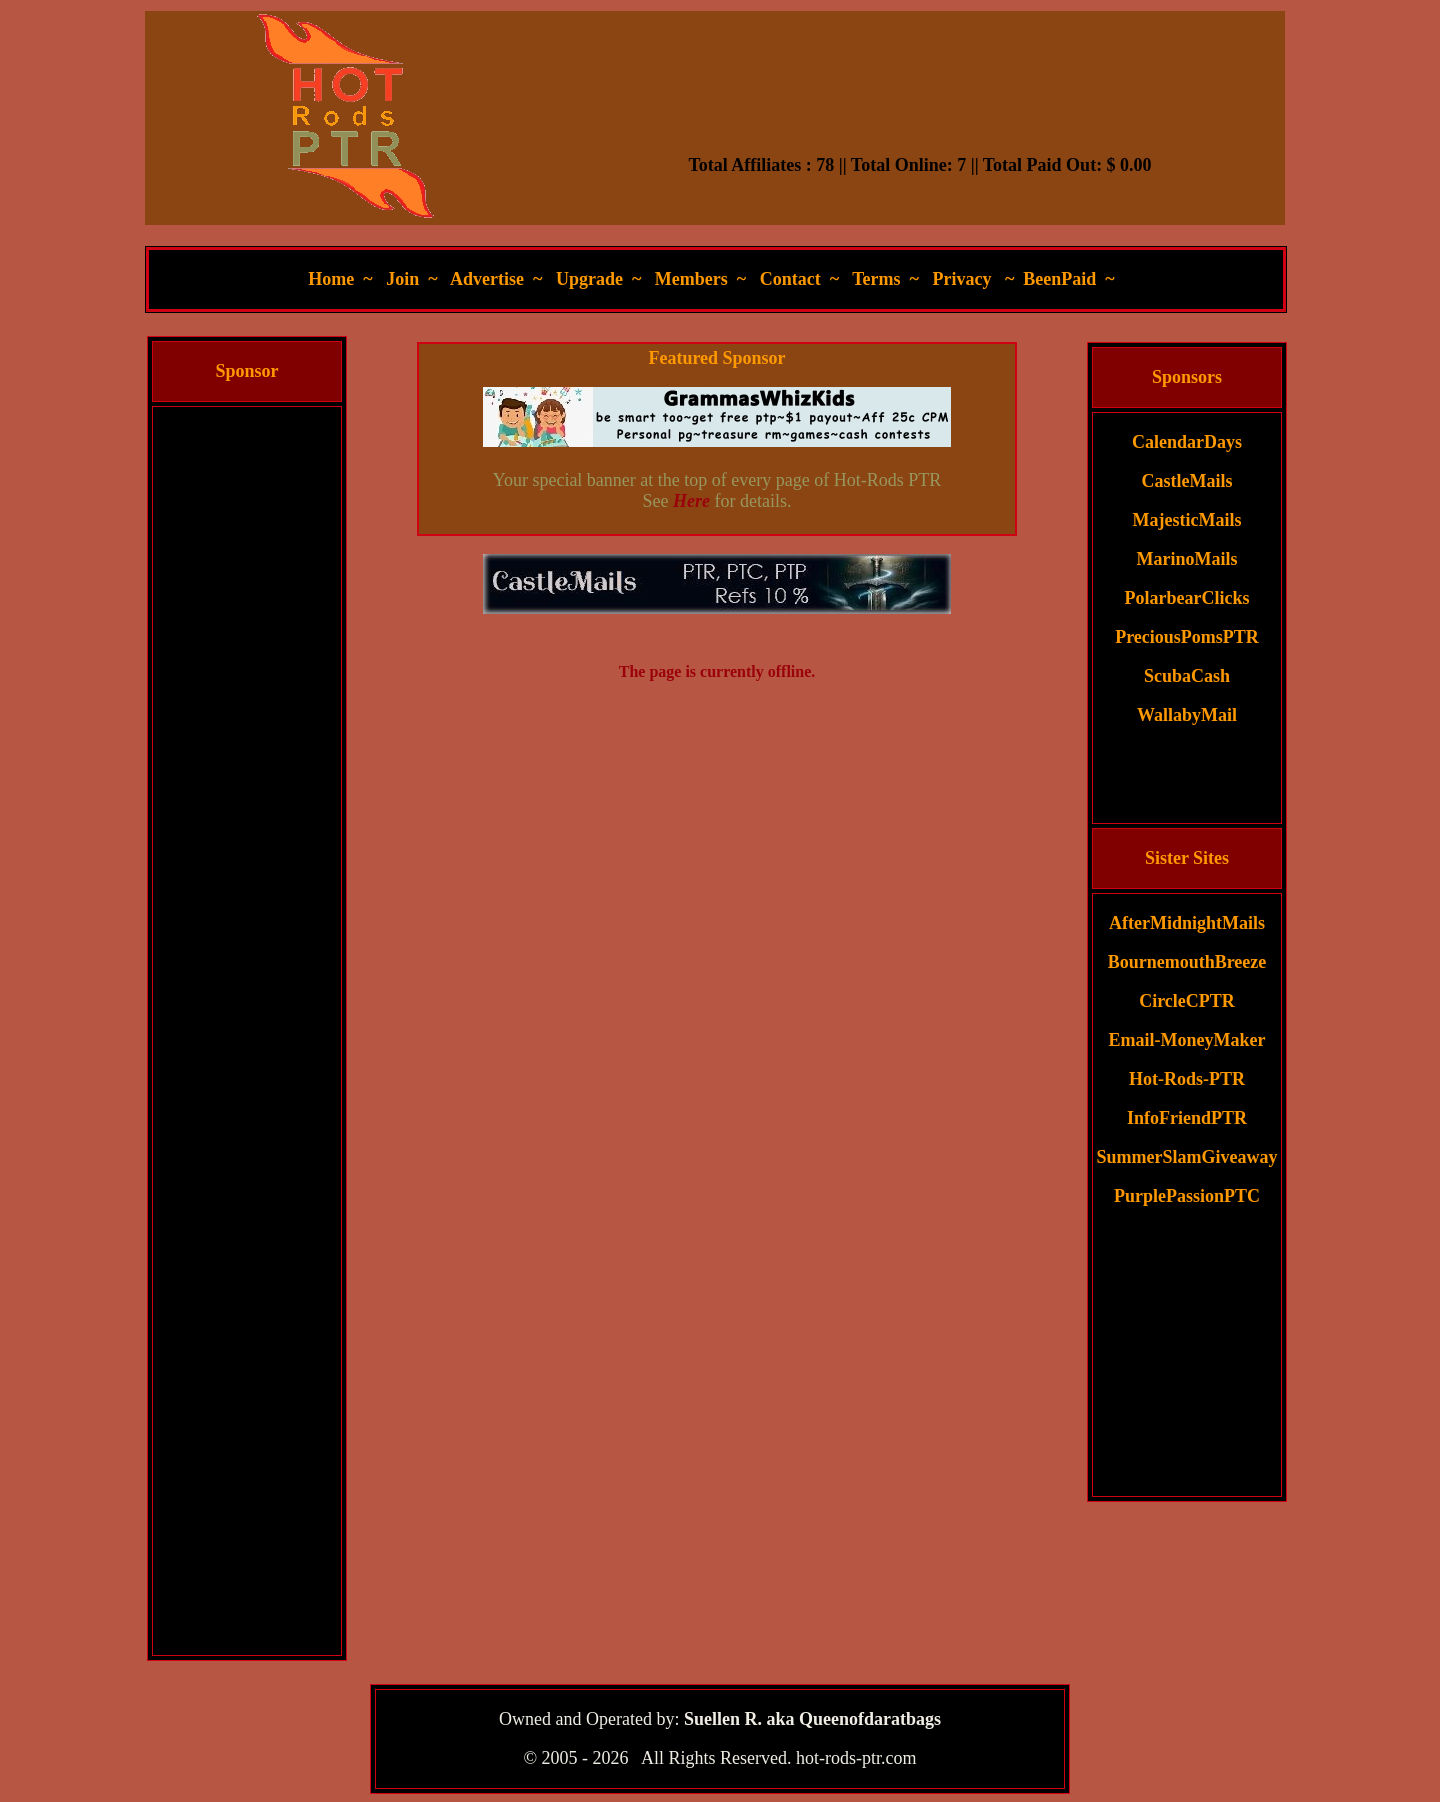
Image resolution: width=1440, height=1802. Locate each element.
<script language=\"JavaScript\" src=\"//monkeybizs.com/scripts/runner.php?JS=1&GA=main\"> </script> (717, 584)
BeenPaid (1059, 279)
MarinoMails (1187, 559)
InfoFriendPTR (1187, 1118)
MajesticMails (1187, 520)
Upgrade (589, 279)
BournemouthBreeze (1187, 962)
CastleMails (1187, 481)
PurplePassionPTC (1187, 1196)
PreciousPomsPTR (1187, 637)
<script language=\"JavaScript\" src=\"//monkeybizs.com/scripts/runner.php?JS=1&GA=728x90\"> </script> (920, 105)
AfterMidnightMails (1187, 923)
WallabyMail (1187, 715)
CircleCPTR (1187, 1001)
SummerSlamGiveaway (1187, 1157)
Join (402, 279)
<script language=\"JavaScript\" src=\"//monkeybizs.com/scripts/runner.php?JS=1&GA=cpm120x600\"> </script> (247, 708)
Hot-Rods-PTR (1187, 1079)
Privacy (961, 279)
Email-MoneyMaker (1187, 1040)
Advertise (487, 279)
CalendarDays (1187, 442)
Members (691, 279)
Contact (790, 279)
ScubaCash (1187, 676)
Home (331, 279)
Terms (876, 279)
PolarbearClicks (1187, 598)
